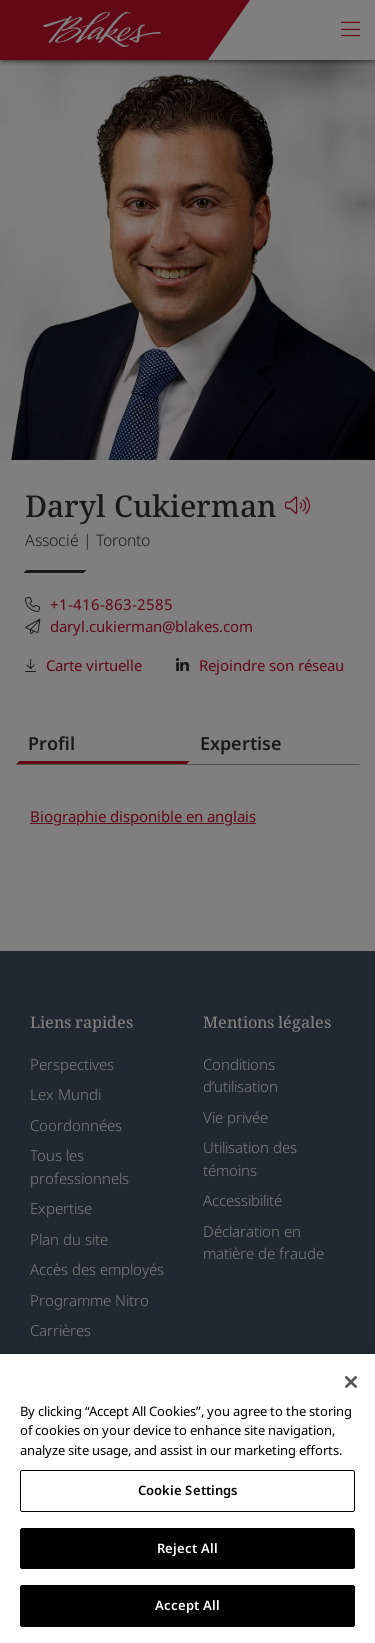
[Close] (351, 1382)
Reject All (187, 1548)
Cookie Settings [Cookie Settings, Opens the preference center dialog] (188, 1490)
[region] (187, 1498)
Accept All (187, 1605)
